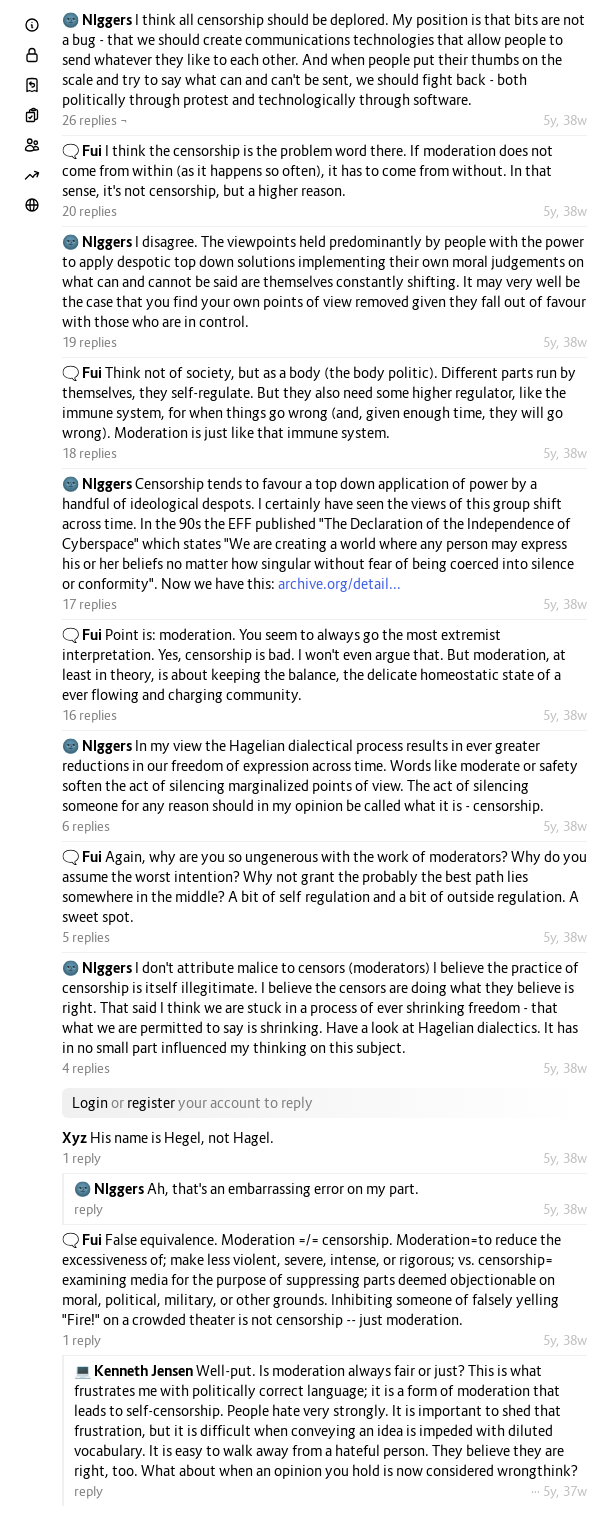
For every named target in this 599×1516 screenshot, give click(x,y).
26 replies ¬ (95, 120)
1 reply (81, 1158)
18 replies (89, 453)
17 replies (89, 604)
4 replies (86, 1068)
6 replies (86, 826)
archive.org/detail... (339, 583)
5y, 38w (565, 120)
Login (90, 1102)
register (151, 1102)
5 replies (86, 937)
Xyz (76, 1137)
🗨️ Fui (83, 150)
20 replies (89, 211)
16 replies (89, 715)
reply (88, 1209)
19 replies (89, 342)
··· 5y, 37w (559, 1491)
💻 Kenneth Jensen (135, 1370)
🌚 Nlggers (98, 19)
